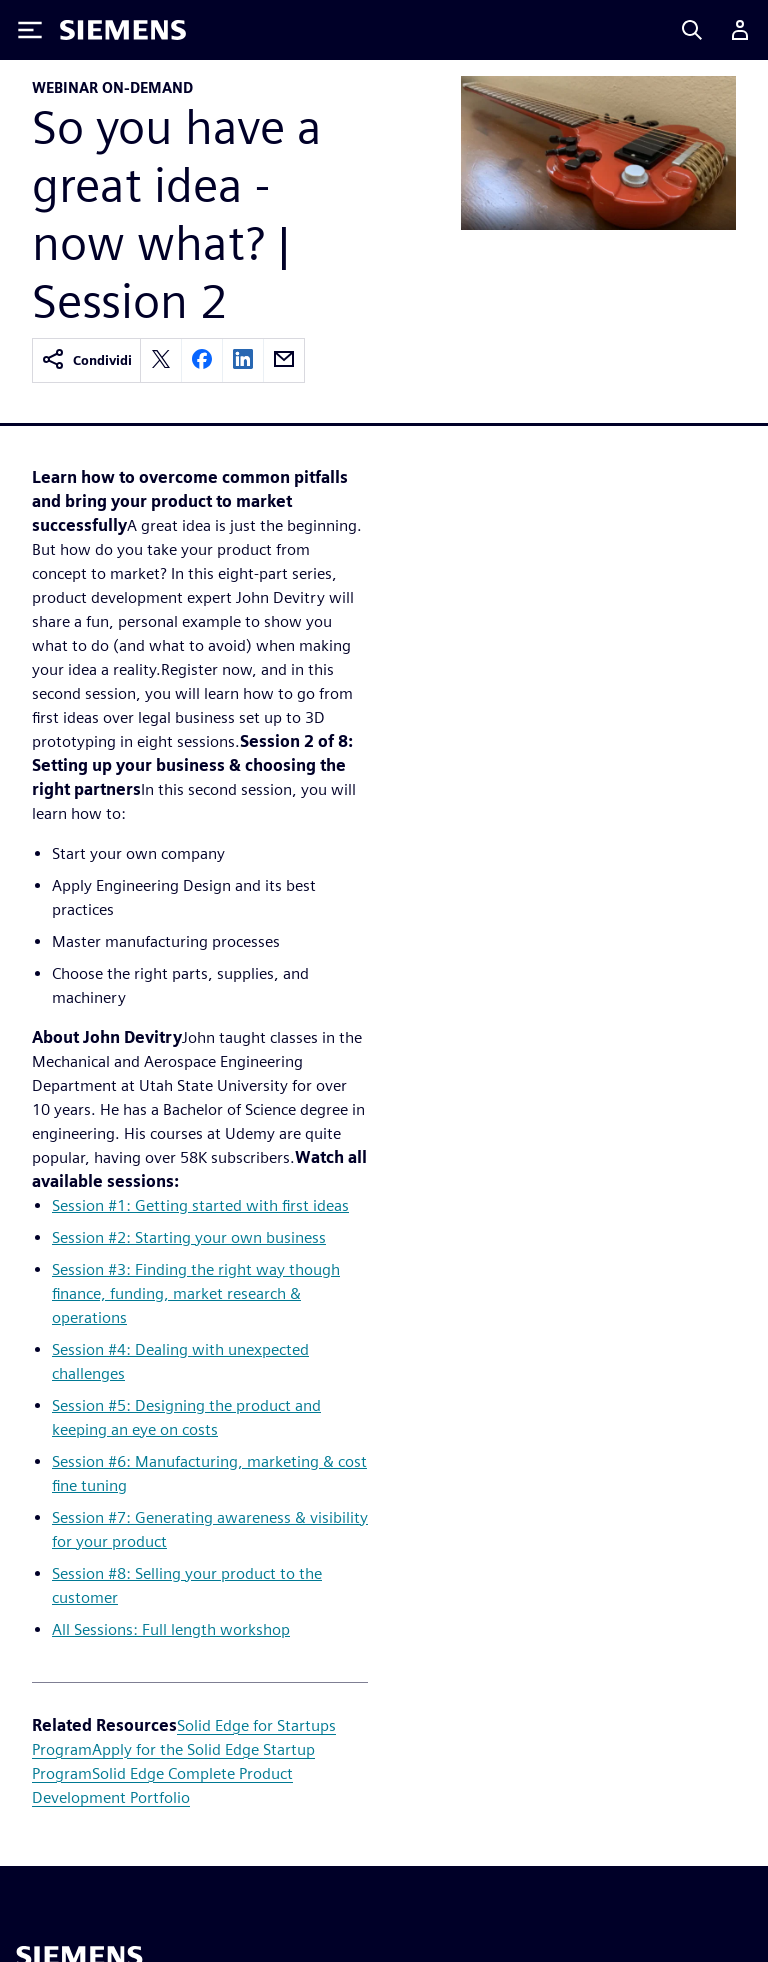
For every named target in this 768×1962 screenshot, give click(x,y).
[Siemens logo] (123, 30)
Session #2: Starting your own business (189, 1237)
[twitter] (161, 360)
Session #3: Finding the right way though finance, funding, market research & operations (196, 1293)
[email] (284, 360)
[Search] (692, 30)
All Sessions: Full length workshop (171, 1629)
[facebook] (202, 360)
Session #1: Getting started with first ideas (200, 1205)
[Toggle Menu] (30, 30)
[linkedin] (243, 360)
